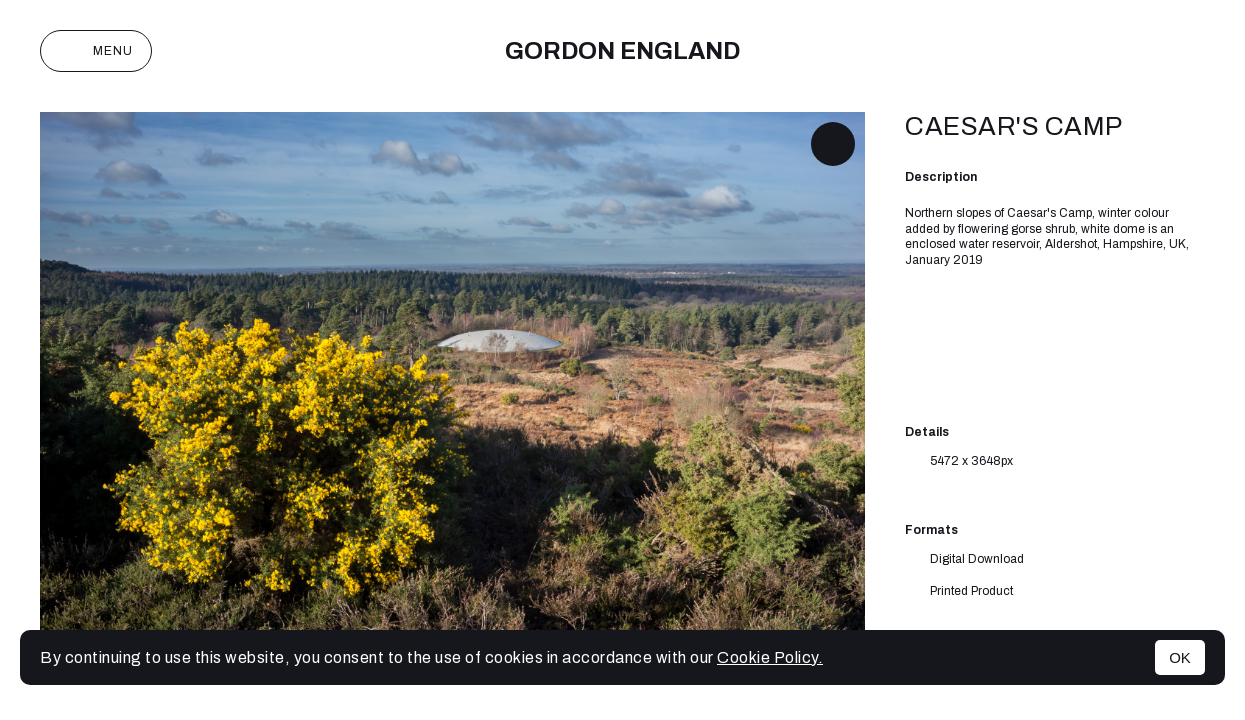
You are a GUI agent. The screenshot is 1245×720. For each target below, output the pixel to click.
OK (1180, 657)
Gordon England (622, 51)
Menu (96, 51)
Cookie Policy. (770, 657)
